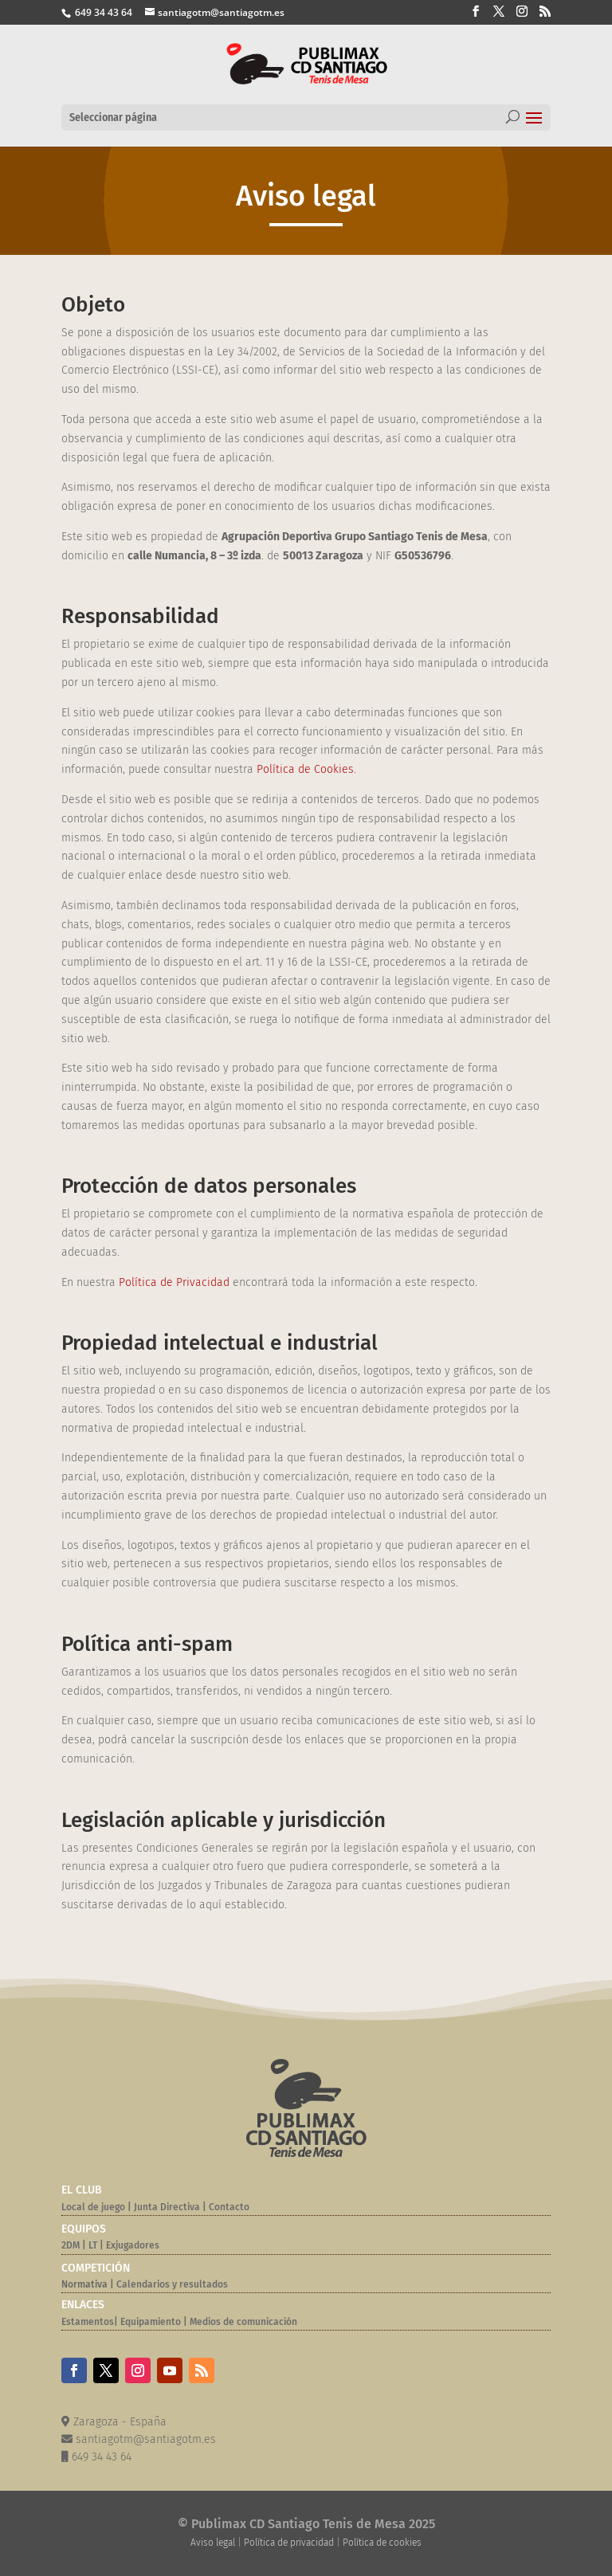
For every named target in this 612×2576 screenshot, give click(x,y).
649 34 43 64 (102, 12)
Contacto (229, 2207)
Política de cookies (382, 2542)
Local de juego (93, 2207)
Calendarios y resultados (172, 2284)
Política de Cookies (305, 769)
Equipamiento (150, 2321)
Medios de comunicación (243, 2321)
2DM (70, 2245)
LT (92, 2245)
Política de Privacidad (174, 1282)
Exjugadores (132, 2245)
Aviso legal (212, 2542)
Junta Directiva (165, 2207)
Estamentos (87, 2321)
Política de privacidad (289, 2542)
